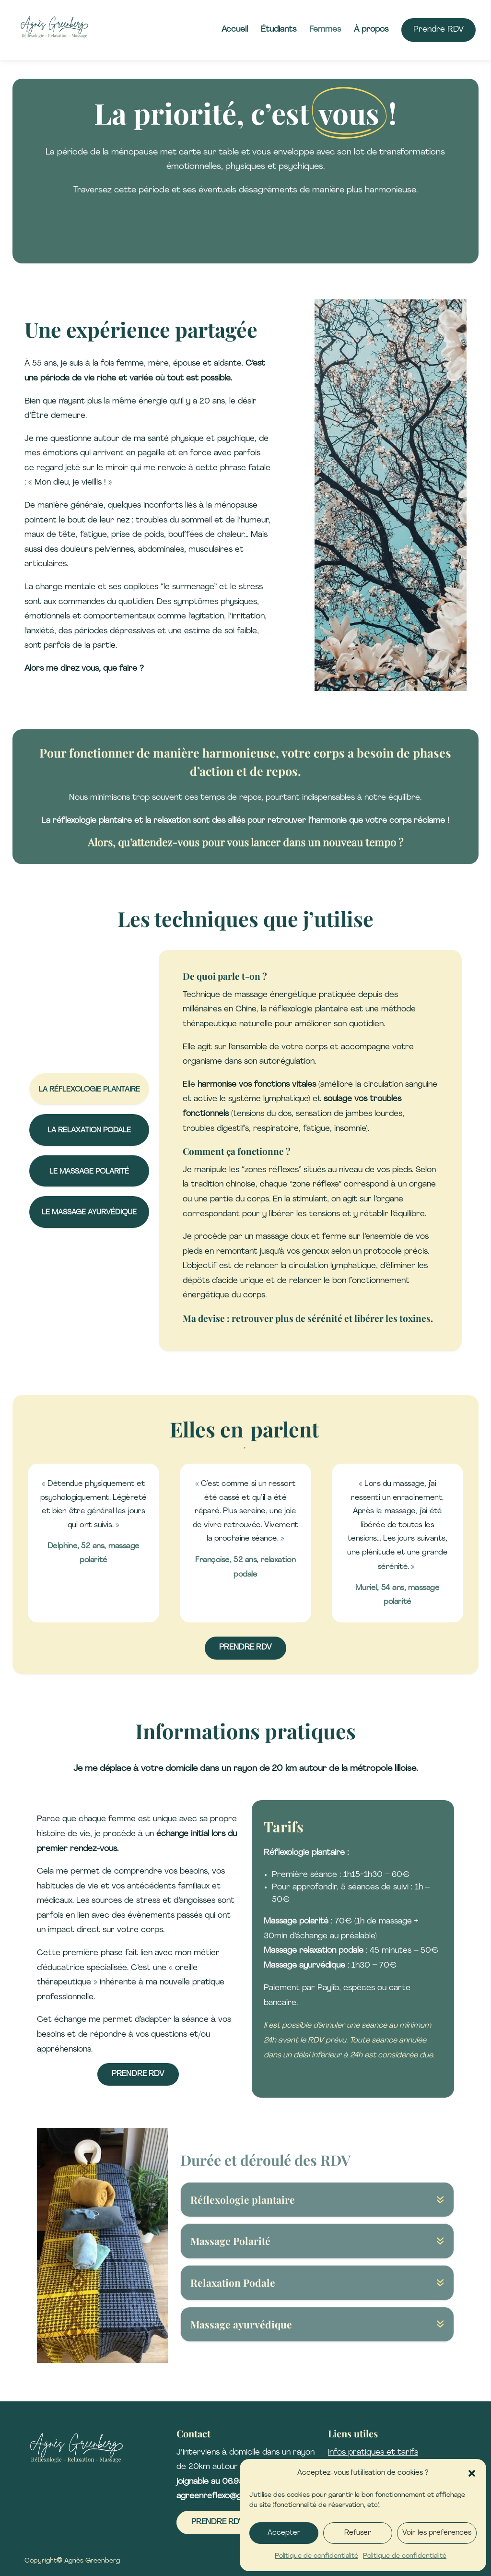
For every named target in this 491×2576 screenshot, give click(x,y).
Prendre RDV (138, 2074)
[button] (472, 2473)
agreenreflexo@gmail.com (225, 2496)
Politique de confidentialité (316, 2556)
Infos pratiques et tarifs (373, 2452)
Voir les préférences (436, 2533)
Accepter (284, 2533)
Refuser (357, 2533)
